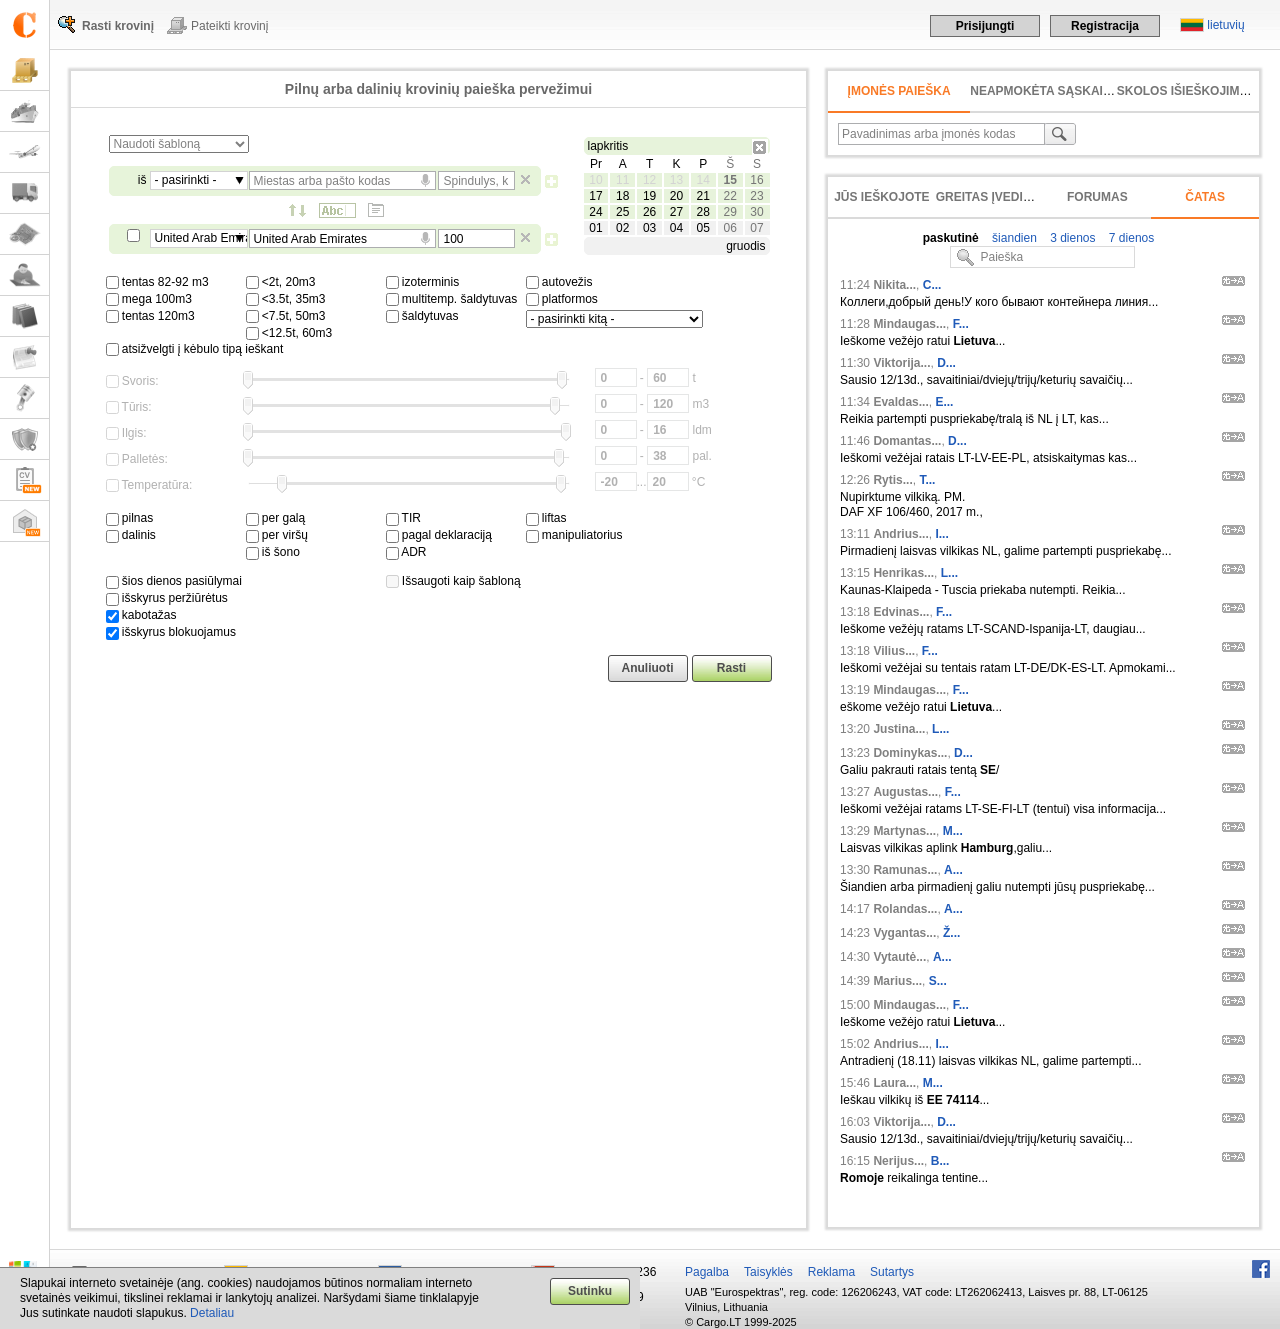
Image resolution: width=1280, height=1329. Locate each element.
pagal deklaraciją (439, 535)
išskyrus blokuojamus (171, 632)
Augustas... (905, 792)
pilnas (130, 518)
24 (595, 212)
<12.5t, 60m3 (289, 333)
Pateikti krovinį (229, 26)
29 (729, 212)
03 (649, 228)
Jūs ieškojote (881, 197)
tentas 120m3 (150, 316)
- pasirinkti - (186, 180)
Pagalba (707, 1272)
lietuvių (1225, 25)
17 (595, 196)
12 (649, 180)
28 (703, 212)
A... (953, 870)
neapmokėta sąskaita (1044, 91)
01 (595, 228)
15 (729, 180)
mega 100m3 (149, 299)
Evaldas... (900, 402)
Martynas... (904, 831)
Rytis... (892, 480)
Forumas (1097, 197)
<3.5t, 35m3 (286, 299)
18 (622, 196)
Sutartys (892, 1272)
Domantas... (907, 441)
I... (941, 534)
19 (649, 196)
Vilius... (894, 651)
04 (676, 228)
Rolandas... (905, 909)
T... (927, 480)
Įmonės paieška (899, 91)
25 (622, 212)
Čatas (1205, 197)
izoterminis (423, 282)
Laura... (894, 1083)
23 (756, 196)
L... (949, 573)
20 (676, 196)
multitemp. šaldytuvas (452, 299)
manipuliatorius (574, 535)
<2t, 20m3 (281, 282)
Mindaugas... (909, 324)
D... (946, 363)
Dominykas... (910, 753)
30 (756, 212)
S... (938, 981)
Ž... (951, 933)
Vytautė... (899, 957)
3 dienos (1071, 238)
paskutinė (951, 238)
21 (703, 196)
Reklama (831, 1272)
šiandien (1013, 238)
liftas (546, 518)
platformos (562, 299)
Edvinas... (901, 612)
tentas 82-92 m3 (157, 282)
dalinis (131, 535)
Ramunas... (905, 870)
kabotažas (141, 615)
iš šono (273, 552)
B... (940, 1161)
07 (756, 228)
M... (953, 831)
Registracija (1105, 26)
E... (944, 402)
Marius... (897, 981)
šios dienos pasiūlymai (174, 581)
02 (622, 228)
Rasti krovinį (118, 26)
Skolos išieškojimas (1186, 91)
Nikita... (894, 285)
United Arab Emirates (201, 238)
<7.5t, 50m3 (286, 316)
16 (756, 180)
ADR (406, 552)
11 (622, 180)
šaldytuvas (422, 316)
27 (676, 212)
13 (676, 180)
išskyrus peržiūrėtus (167, 598)
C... (932, 285)
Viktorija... (901, 363)
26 (649, 212)
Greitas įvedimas (993, 197)
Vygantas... (904, 933)
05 (703, 228)
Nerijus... (898, 1161)
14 (703, 180)
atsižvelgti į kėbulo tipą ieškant (195, 349)
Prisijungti (985, 26)
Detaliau (212, 1313)
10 (595, 180)
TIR (403, 518)
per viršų (277, 535)
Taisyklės (768, 1272)
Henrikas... (903, 573)
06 (729, 228)
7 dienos (1130, 238)
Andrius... (900, 534)
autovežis (559, 282)
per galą (276, 518)
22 (729, 196)
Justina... (899, 729)
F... (961, 324)
